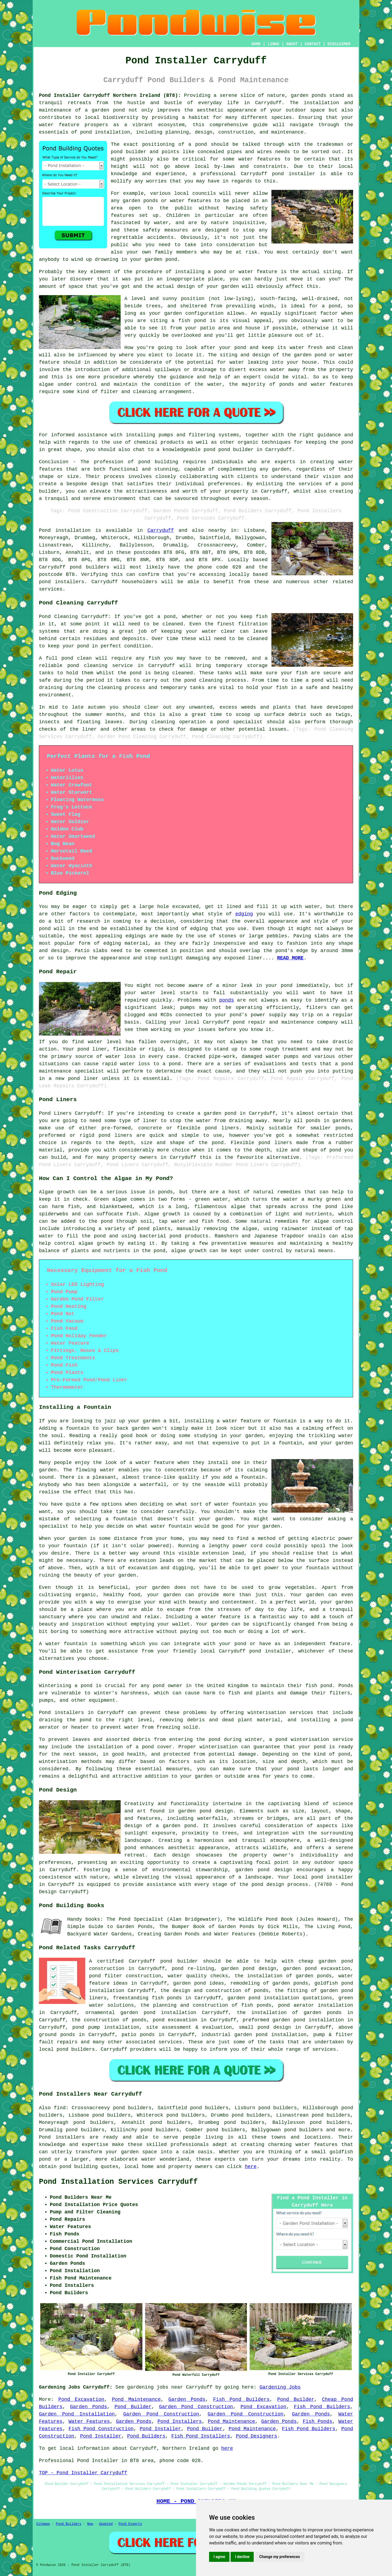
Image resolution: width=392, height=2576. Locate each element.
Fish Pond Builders (241, 2399)
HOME (256, 44)
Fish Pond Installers (200, 2436)
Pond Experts (130, 2524)
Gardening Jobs (280, 2387)
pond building (158, 462)
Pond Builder (295, 2399)
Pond (45, 530)
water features (316, 2144)
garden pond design (248, 1968)
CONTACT (313, 44)
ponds (319, 95)
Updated (105, 2524)
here (250, 2166)
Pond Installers (180, 2421)
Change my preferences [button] (279, 2557)
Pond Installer (160, 2429)
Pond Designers (256, 2436)
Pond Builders (146, 2436)
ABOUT (292, 44)
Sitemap (43, 2524)
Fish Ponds (317, 2421)
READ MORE (290, 958)
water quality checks (198, 1976)
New (90, 2524)
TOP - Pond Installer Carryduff (83, 2473)
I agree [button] (219, 2557)
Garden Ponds (186, 2399)
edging (244, 914)
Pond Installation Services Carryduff (118, 2182)
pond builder (179, 1961)
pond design (216, 1811)
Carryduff (160, 530)
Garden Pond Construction (196, 2407)
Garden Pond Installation (77, 2414)
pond (116, 152)
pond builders (89, 567)
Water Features (89, 2421)
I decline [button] (242, 2557)
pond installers (61, 582)
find (60, 2108)
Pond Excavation (81, 2399)
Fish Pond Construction (101, 2429)
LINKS (273, 44)
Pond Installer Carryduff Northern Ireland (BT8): (110, 95)
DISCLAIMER (338, 44)
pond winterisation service (314, 1739)
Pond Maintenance (136, 2399)
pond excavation (175, 2020)
